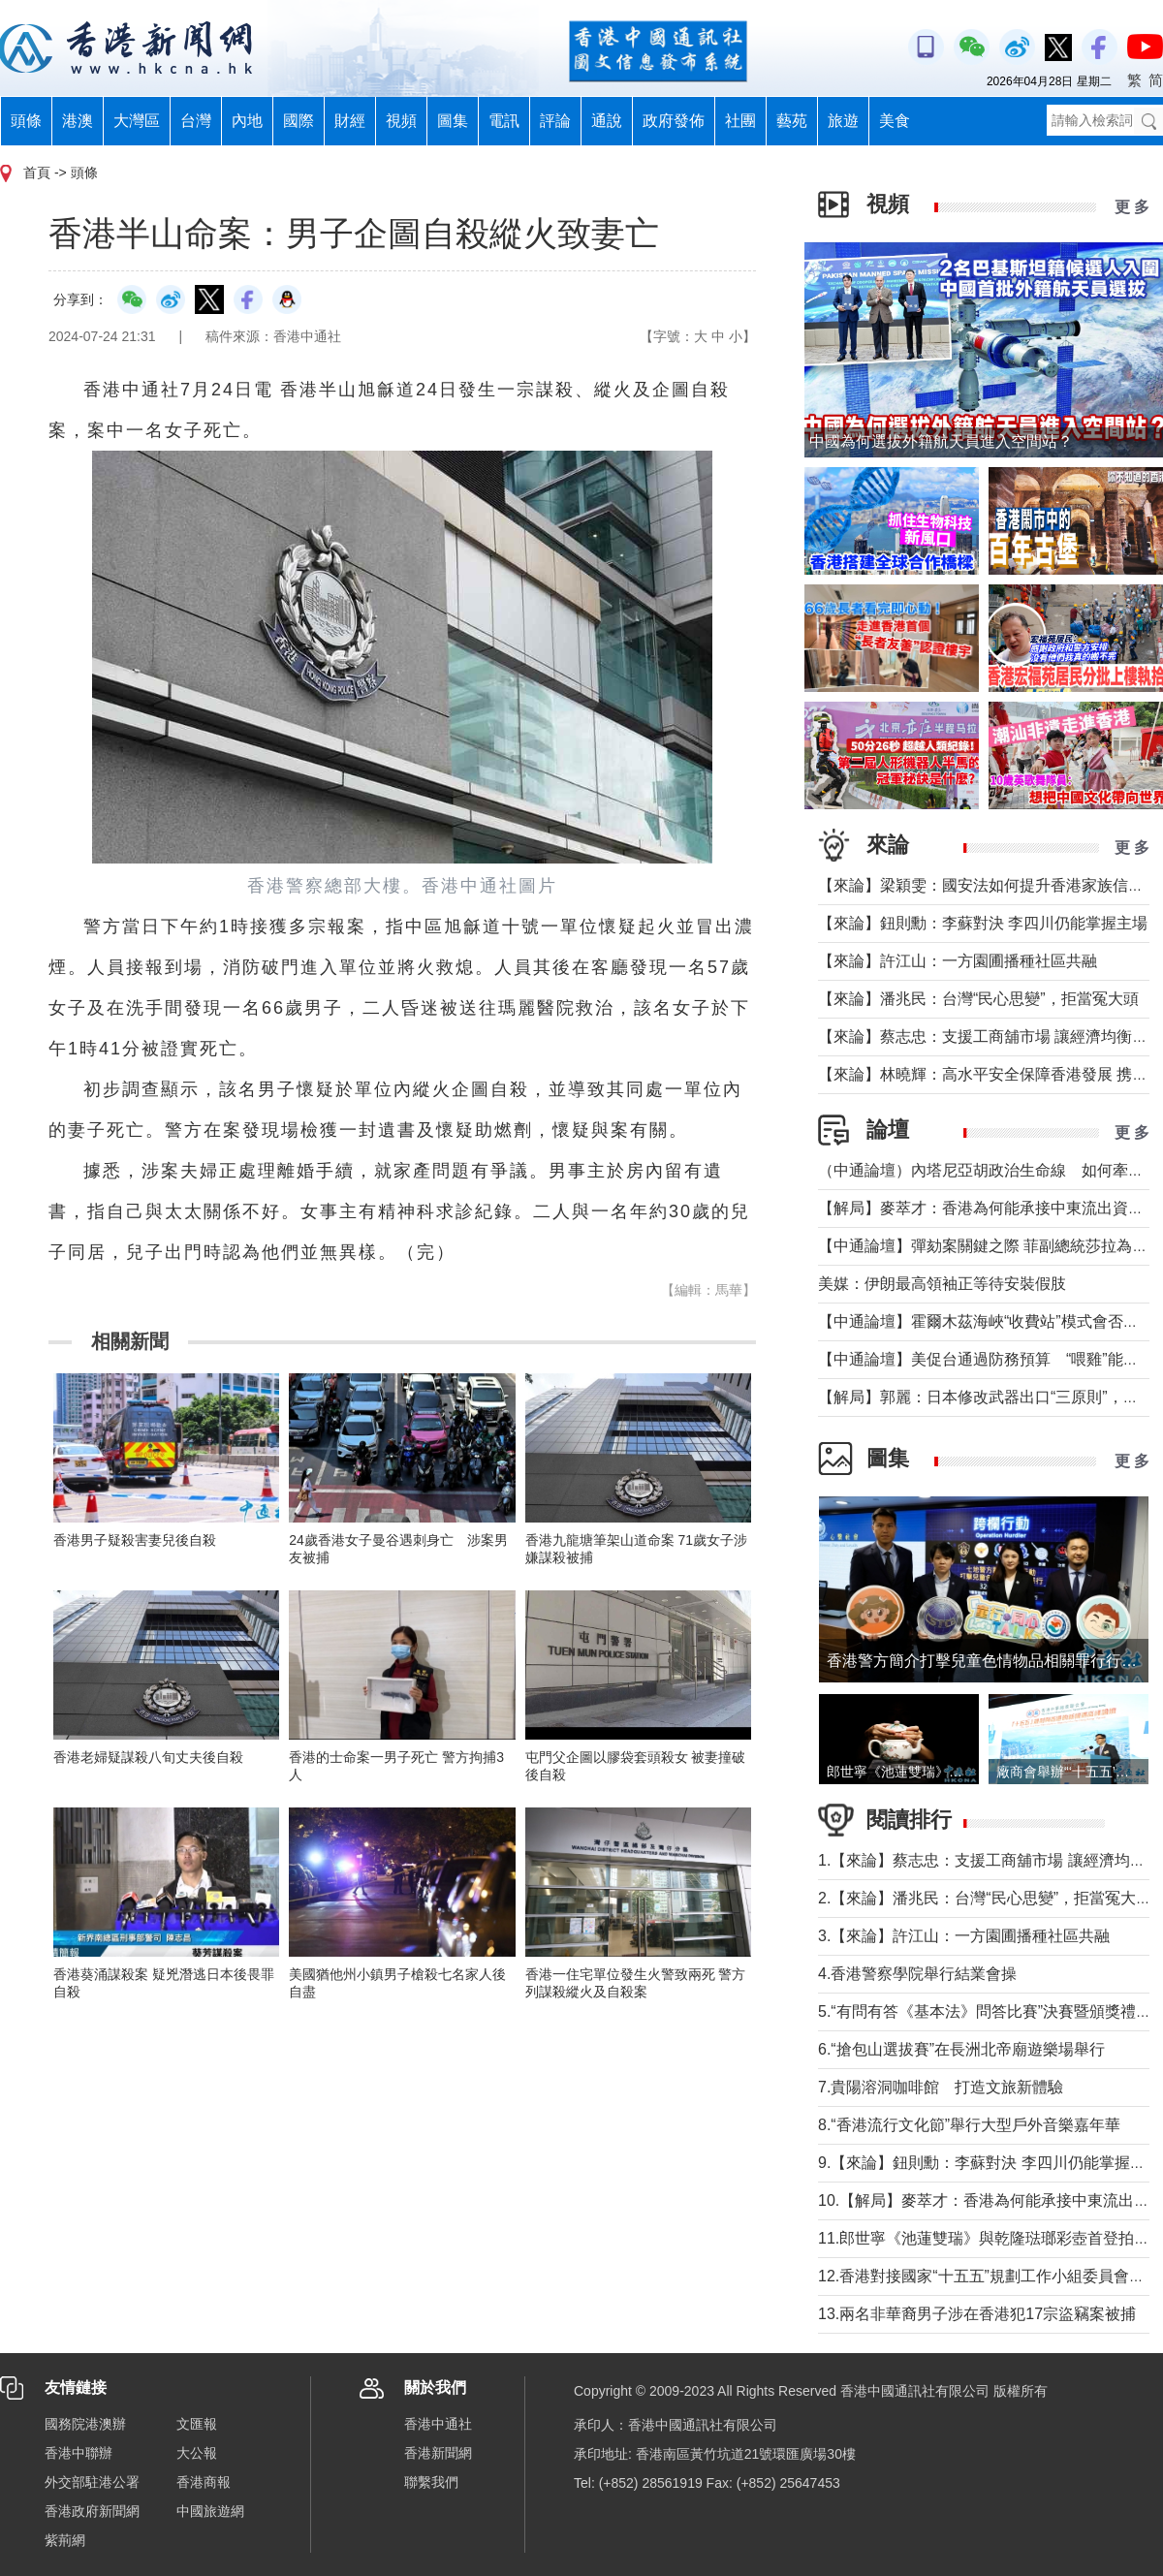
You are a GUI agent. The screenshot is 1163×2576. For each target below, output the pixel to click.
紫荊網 (65, 2540)
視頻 (401, 120)
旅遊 (843, 120)
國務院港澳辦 (85, 2424)
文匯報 (196, 2424)
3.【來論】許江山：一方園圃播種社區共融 (964, 1936)
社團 (740, 120)
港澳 (77, 120)
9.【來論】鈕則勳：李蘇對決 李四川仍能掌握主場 (989, 2162)
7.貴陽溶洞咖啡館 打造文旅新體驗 (940, 2087)
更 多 (1132, 207)
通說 (606, 120)
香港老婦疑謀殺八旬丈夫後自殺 (148, 1757)
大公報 (196, 2453)
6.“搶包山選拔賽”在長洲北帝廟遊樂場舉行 (961, 2049)
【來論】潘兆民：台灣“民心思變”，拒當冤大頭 (978, 998)
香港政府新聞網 (92, 2511)
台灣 (195, 120)
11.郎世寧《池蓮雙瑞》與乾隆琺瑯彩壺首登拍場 (983, 2238)
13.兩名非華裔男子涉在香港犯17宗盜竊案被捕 (977, 2314)
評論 (555, 120)
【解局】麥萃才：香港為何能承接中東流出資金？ (988, 1208)
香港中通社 (438, 2424)
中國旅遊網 (210, 2511)
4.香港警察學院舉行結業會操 (917, 1973)
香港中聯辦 (78, 2453)
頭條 (26, 120)
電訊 (503, 120)
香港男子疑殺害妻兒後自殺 (134, 1540)
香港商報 (203, 2482)
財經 (349, 120)
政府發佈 (674, 120)
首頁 (36, 172)
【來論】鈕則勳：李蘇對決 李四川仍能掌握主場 (982, 923)
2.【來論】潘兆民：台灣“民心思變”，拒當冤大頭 (984, 1898)
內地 (247, 120)
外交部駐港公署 (92, 2482)
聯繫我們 (431, 2482)
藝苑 (791, 120)
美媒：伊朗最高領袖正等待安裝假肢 (942, 1283)
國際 (298, 120)
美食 (894, 120)
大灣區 (136, 120)
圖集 (452, 120)
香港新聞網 (438, 2453)
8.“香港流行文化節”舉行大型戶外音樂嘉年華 (969, 2125)
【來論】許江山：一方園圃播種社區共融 (957, 961)
